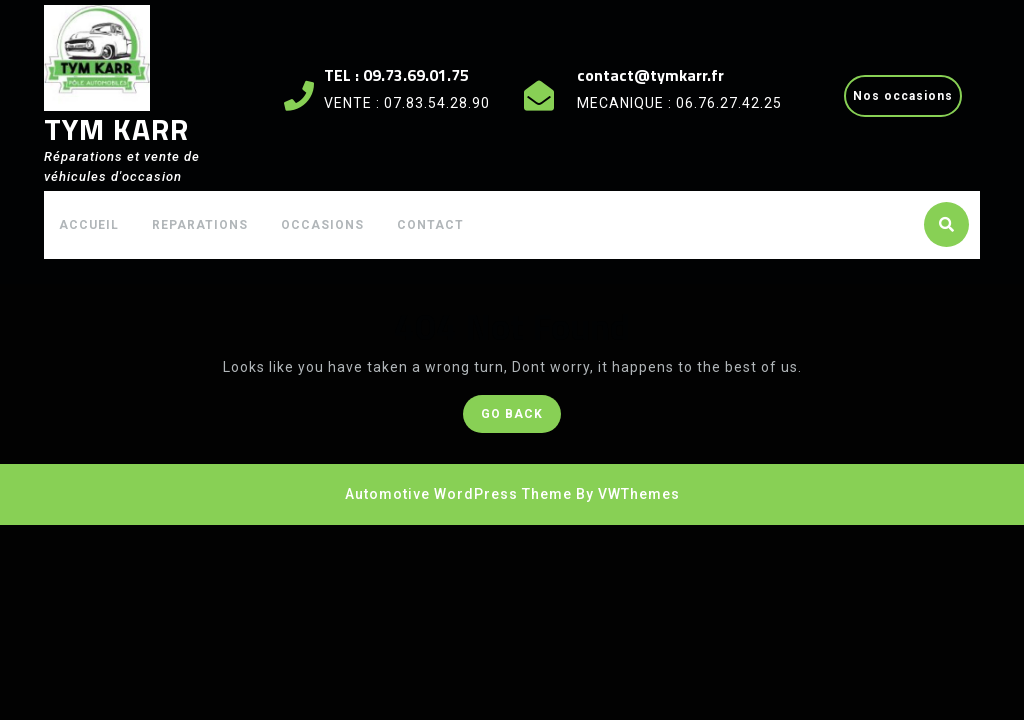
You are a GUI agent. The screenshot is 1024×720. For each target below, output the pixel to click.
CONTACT (430, 225)
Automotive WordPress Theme (458, 494)
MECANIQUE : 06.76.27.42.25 (679, 103)
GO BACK (521, 417)
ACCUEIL (89, 225)
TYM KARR (116, 129)
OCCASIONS (322, 225)
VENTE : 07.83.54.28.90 (407, 103)
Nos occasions (907, 100)
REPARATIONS (200, 225)
